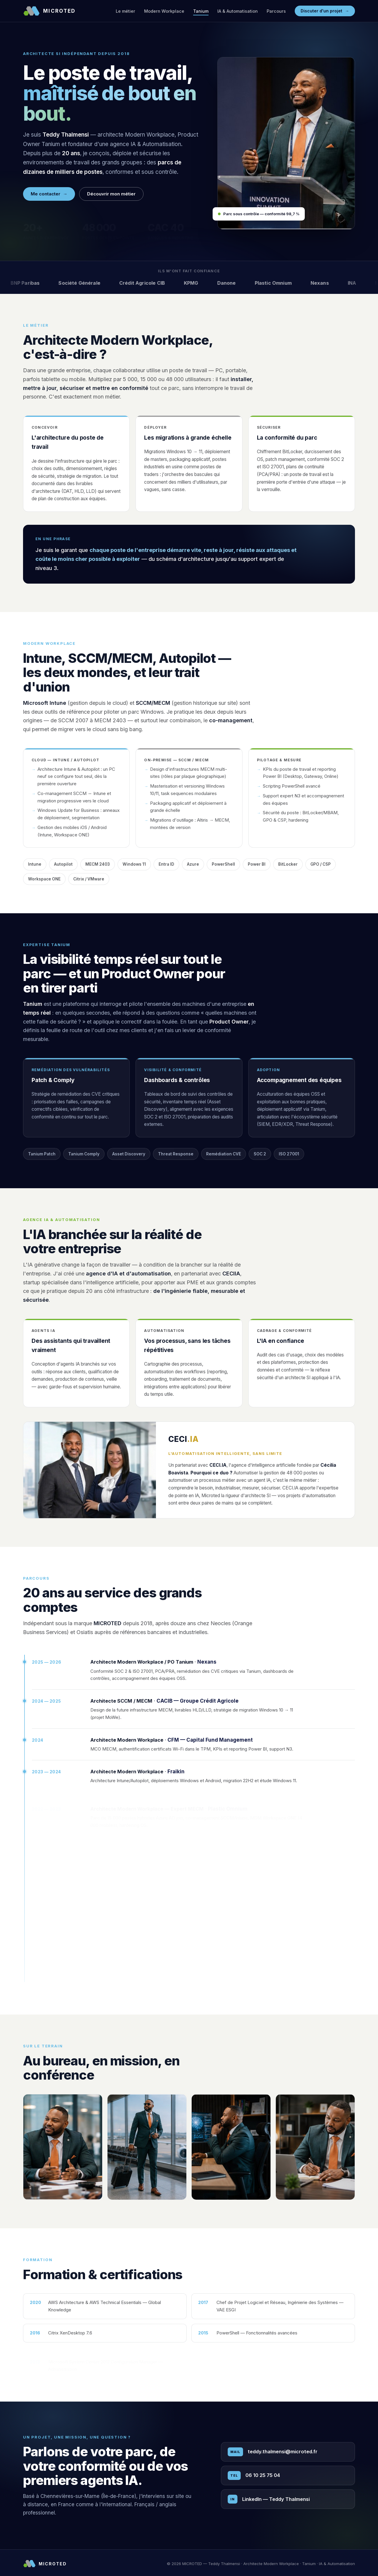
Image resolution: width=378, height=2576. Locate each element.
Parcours (276, 11)
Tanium (200, 11)
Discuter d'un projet (325, 11)
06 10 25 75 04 (254, 2476)
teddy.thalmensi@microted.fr (272, 2453)
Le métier (125, 11)
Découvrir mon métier (111, 194)
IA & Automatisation (237, 11)
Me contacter (49, 194)
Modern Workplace (164, 11)
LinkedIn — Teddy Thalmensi (269, 2500)
